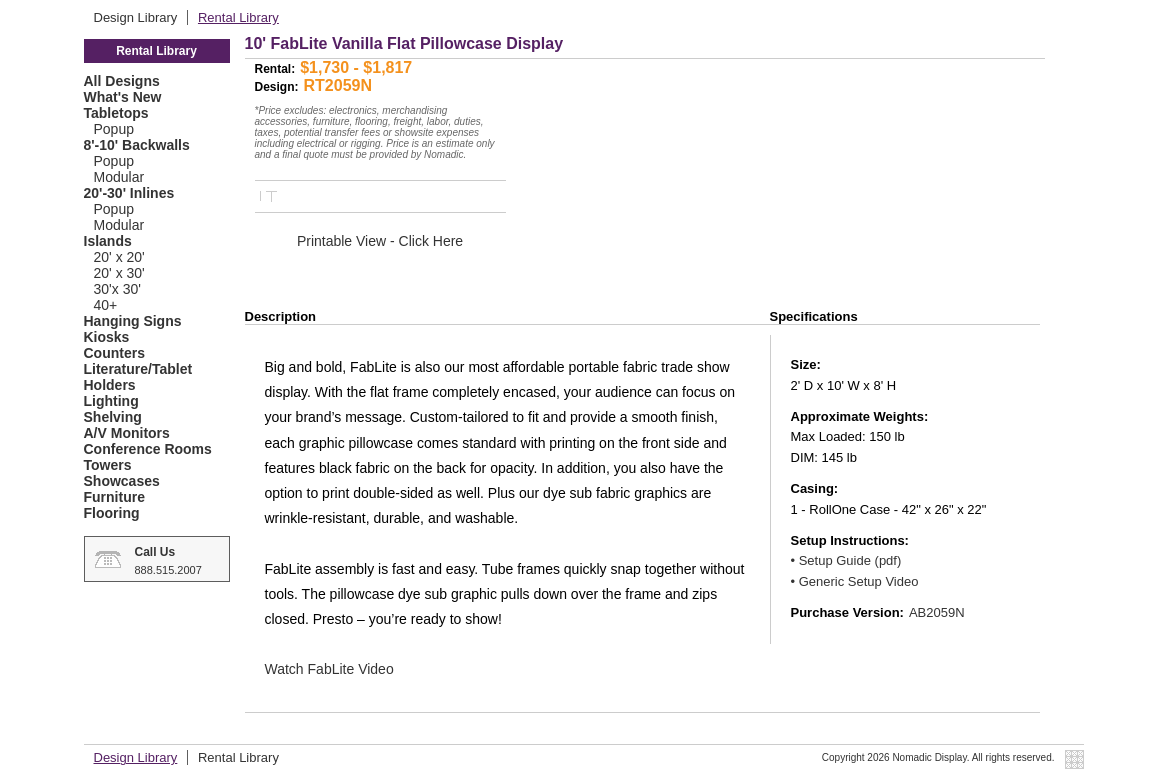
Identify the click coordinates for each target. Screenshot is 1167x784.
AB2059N (937, 612)
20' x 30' (119, 273)
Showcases (122, 481)
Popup (114, 129)
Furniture (114, 497)
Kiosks (107, 337)
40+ (106, 305)
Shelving (113, 417)
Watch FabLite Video (329, 669)
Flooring (112, 513)
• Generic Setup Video (855, 581)
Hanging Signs (133, 321)
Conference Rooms (148, 449)
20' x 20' (119, 257)
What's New (123, 97)
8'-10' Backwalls (137, 145)
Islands (108, 241)
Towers (108, 465)
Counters (114, 353)
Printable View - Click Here (380, 241)
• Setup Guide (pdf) (846, 560)
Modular (119, 177)
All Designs (122, 81)
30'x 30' (117, 289)
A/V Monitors (127, 433)
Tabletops (116, 113)
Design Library (137, 17)
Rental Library (238, 17)
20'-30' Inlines (129, 193)
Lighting (111, 401)
